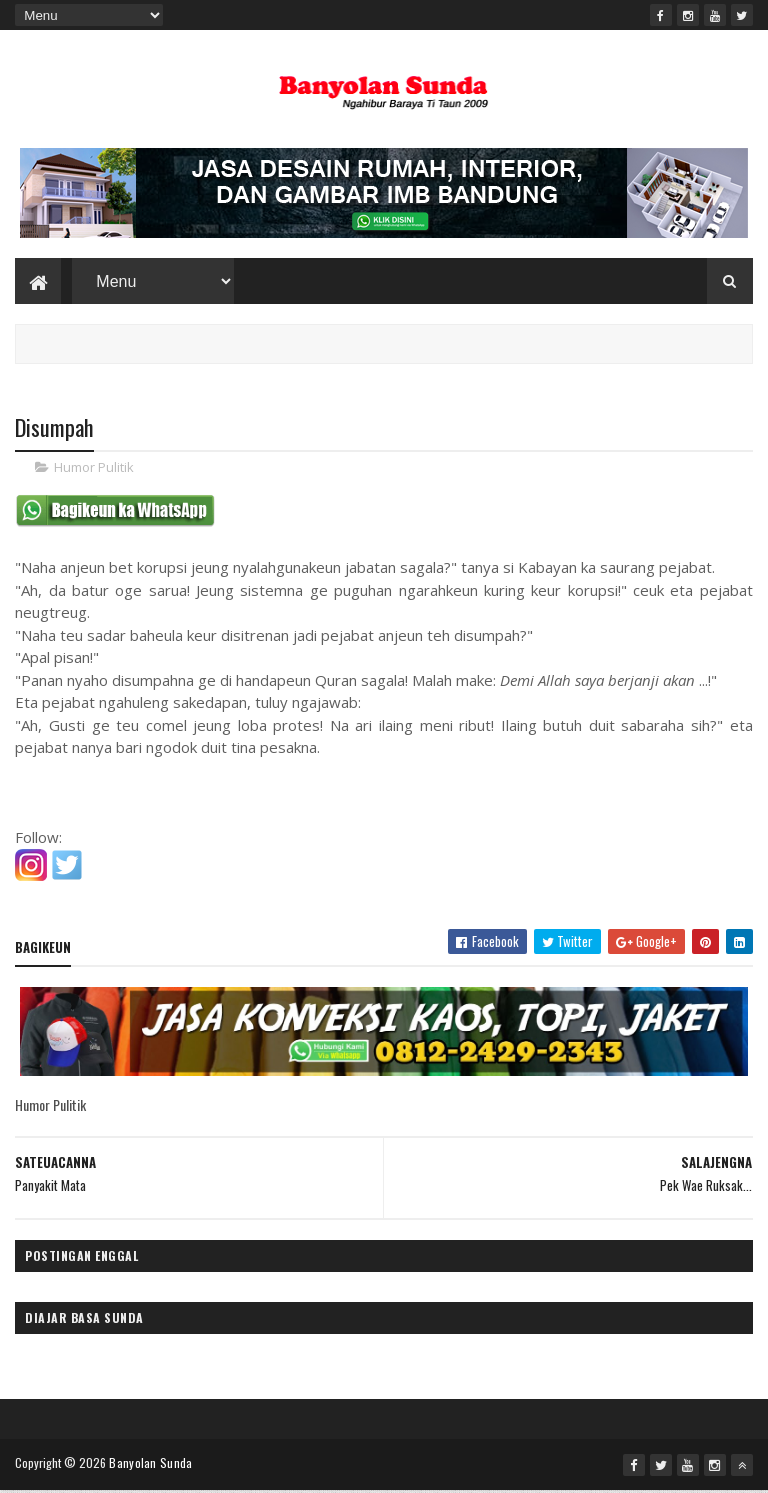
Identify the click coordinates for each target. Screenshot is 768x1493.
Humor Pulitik (94, 470)
